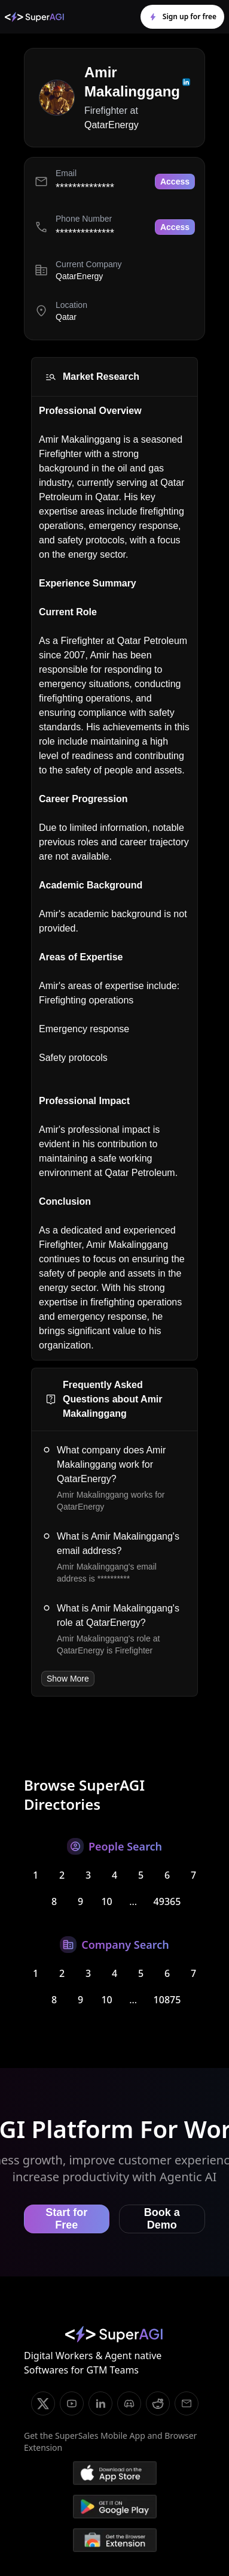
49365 (167, 1901)
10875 (167, 1999)
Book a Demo (162, 2218)
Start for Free (66, 2218)
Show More (68, 1678)
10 (106, 1901)
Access (175, 181)
